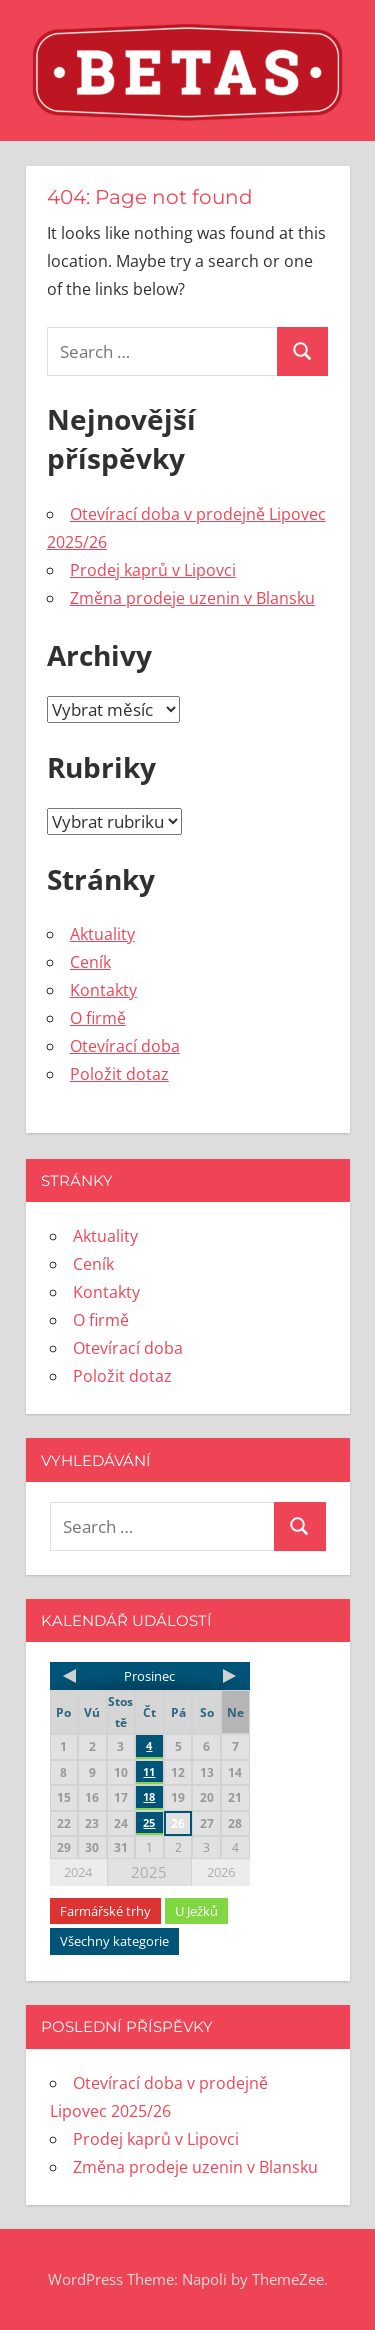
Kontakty (103, 990)
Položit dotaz (119, 1074)
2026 (221, 1872)
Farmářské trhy (105, 1911)
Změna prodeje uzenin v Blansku (192, 598)
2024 (78, 1872)
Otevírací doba (125, 1046)
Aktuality (102, 934)
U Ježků (196, 1911)
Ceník (90, 962)
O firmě (98, 1018)
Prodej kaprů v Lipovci (153, 570)
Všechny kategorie (114, 1941)
